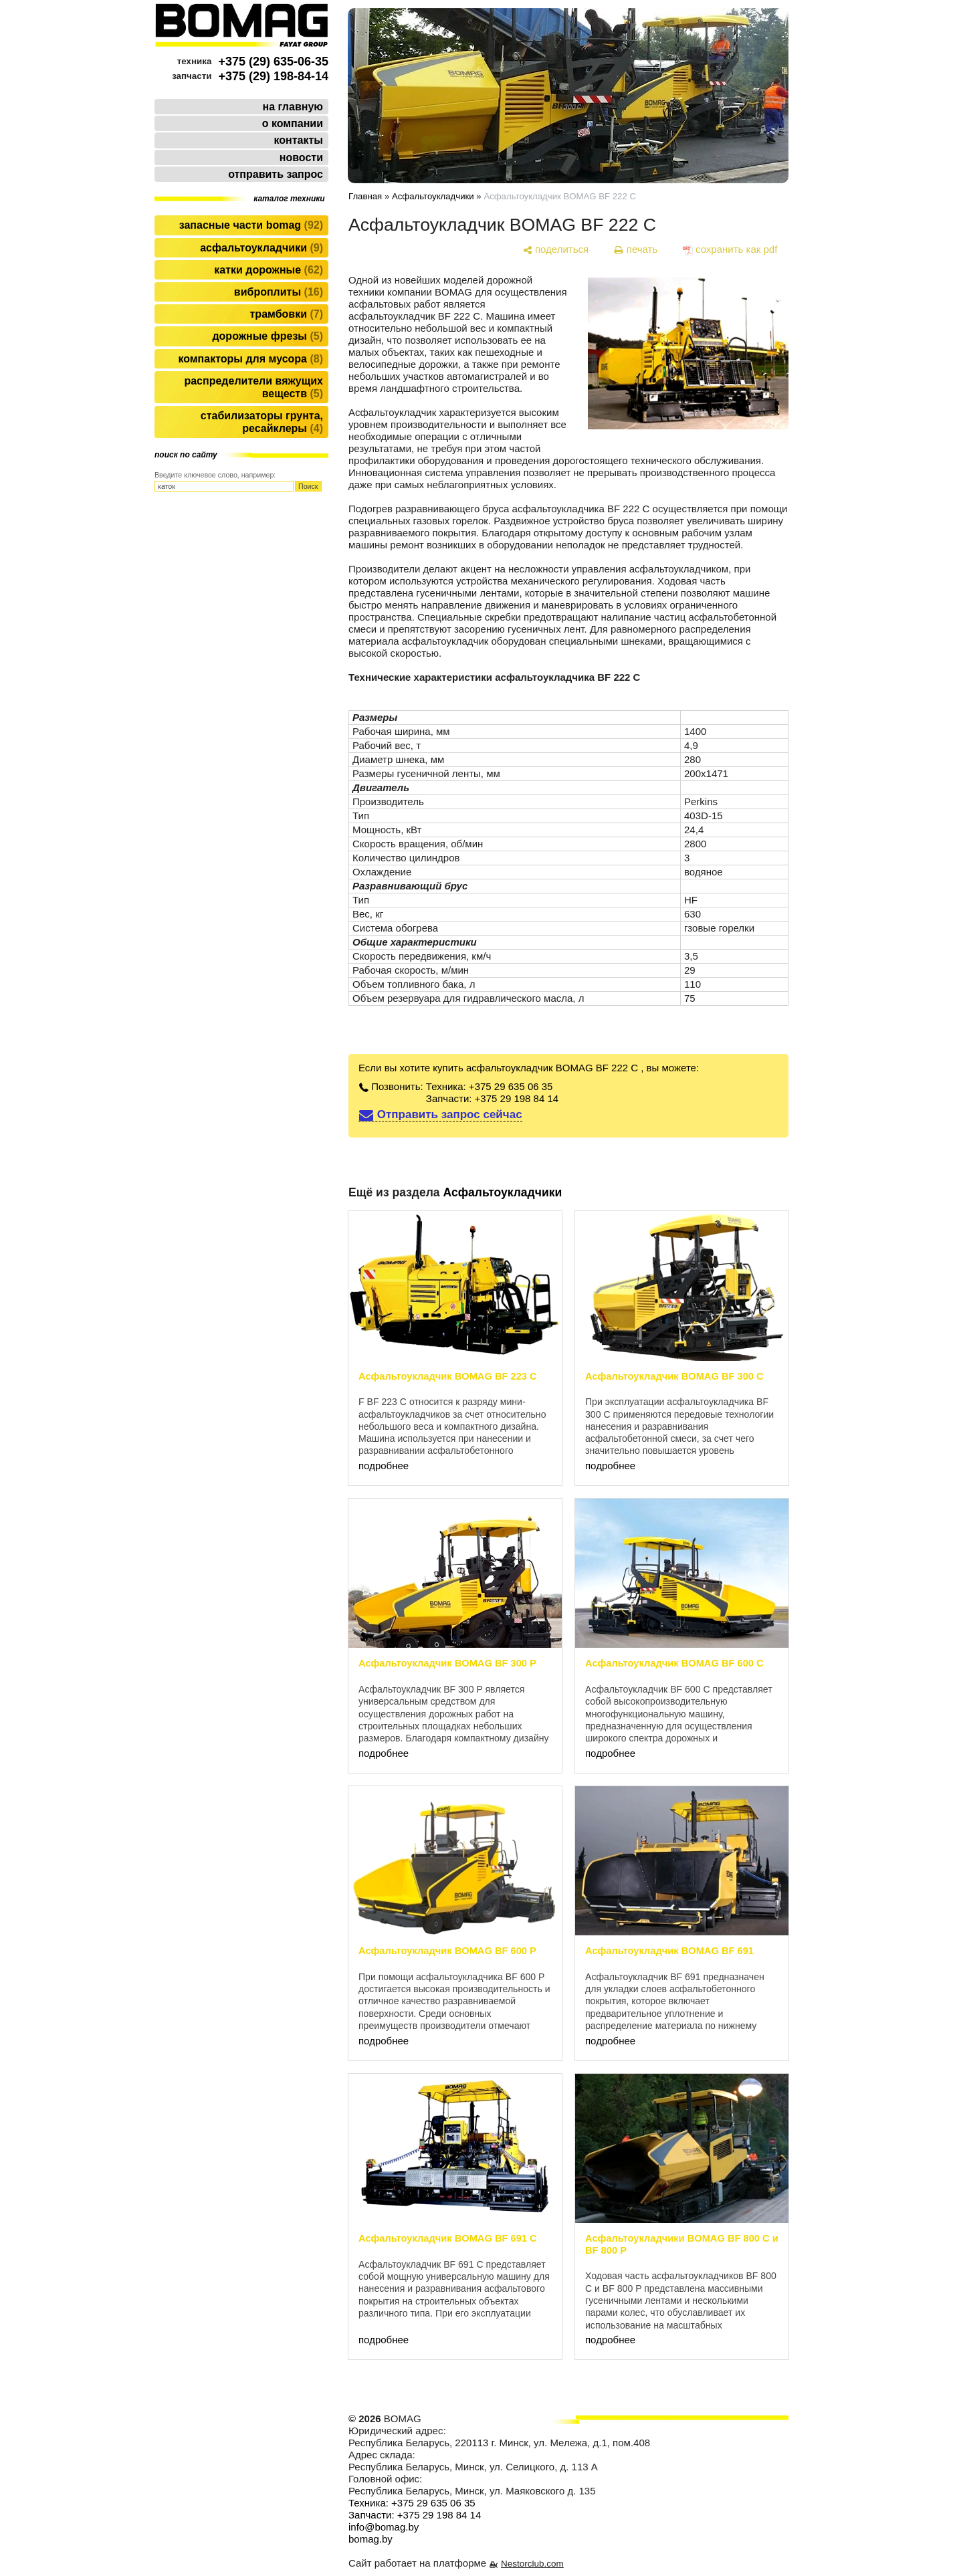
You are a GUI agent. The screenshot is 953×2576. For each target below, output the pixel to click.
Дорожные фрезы (267, 336)
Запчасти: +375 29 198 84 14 (492, 1098)
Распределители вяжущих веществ (253, 387)
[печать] (636, 249)
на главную (293, 106)
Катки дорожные (268, 270)
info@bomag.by (383, 2527)
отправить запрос (275, 174)
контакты (298, 140)
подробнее (383, 1465)
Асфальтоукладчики (261, 247)
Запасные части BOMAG (251, 225)
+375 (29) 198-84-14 (273, 76)
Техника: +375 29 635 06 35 (489, 1086)
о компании (292, 123)
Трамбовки (286, 314)
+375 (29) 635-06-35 (273, 61)
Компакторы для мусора (250, 358)
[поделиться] (555, 249)
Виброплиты (278, 292)
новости (301, 157)
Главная (365, 196)
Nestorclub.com (532, 2564)
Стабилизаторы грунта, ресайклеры (262, 422)
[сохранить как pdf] (729, 249)
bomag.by (370, 2539)
